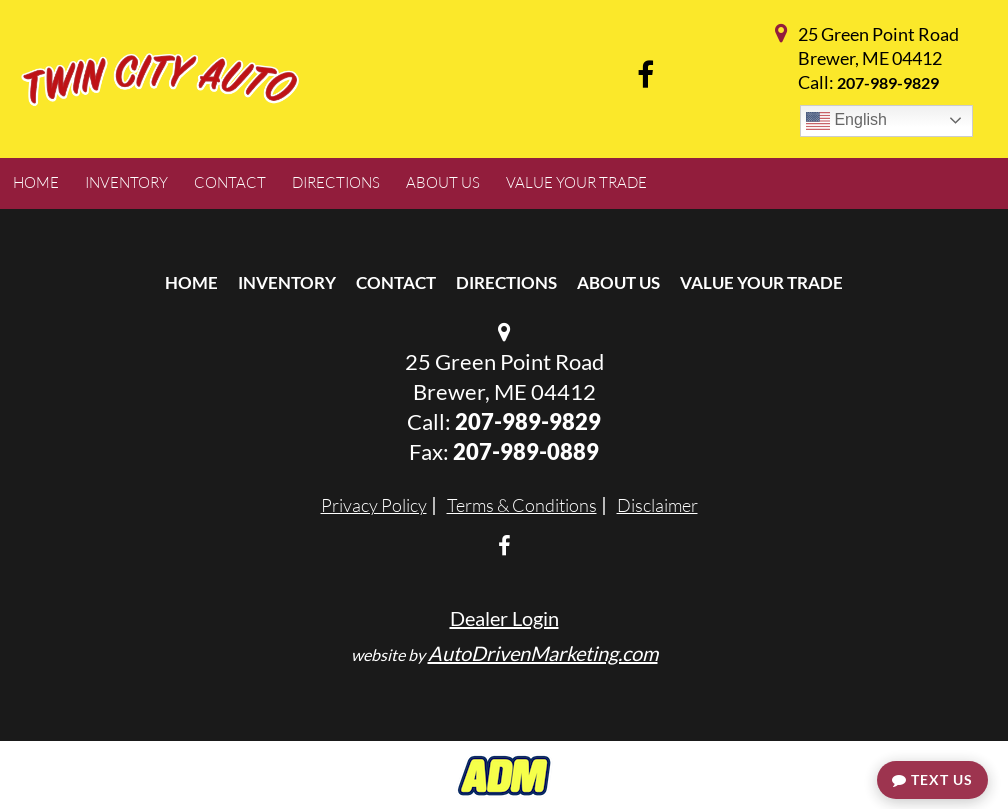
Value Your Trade (761, 282)
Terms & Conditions (522, 505)
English (846, 121)
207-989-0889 (526, 451)
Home (191, 282)
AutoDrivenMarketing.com (543, 653)
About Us (618, 282)
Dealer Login (504, 618)
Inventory (287, 282)
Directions (506, 282)
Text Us (932, 779)
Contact (396, 282)
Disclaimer (657, 505)
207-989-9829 (888, 82)
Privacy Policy (374, 505)
